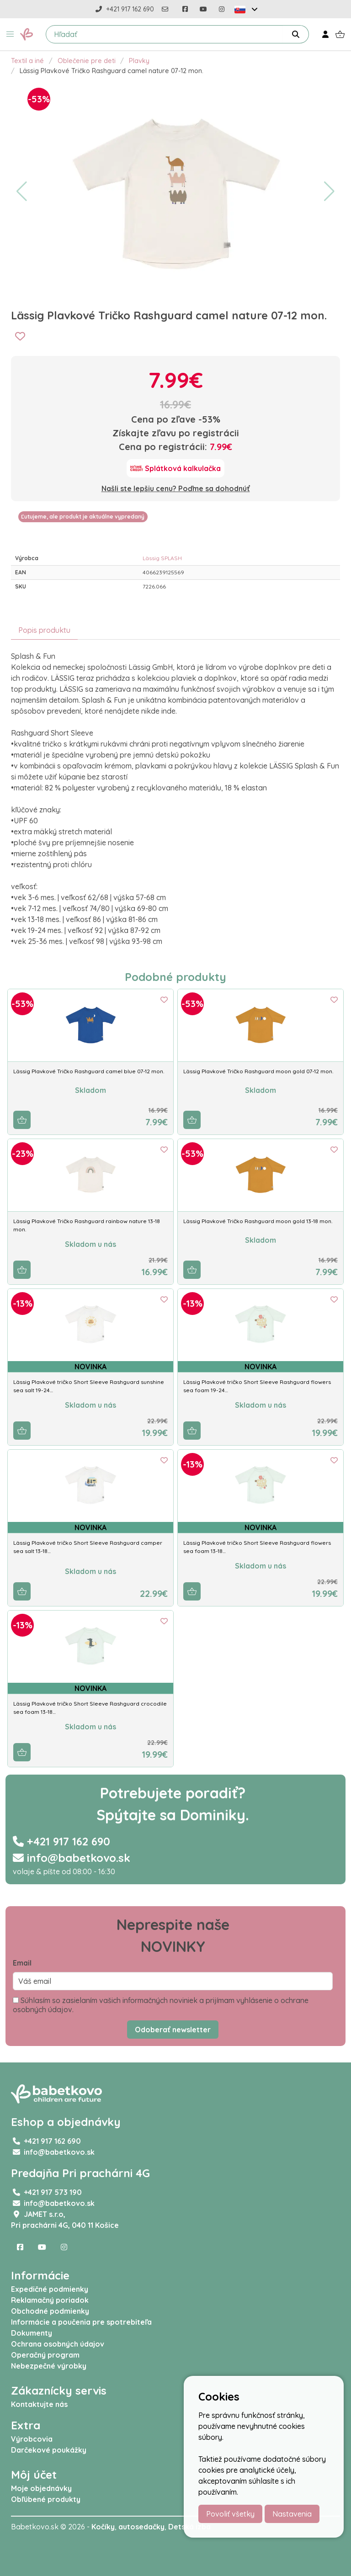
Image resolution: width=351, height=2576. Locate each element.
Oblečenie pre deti (87, 61)
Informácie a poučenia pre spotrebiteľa (81, 2322)
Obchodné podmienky (50, 2311)
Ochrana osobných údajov (57, 2343)
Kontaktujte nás (39, 2404)
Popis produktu (44, 630)
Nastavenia (292, 2513)
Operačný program (45, 2354)
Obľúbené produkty (45, 2499)
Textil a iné (27, 61)
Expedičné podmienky (49, 2289)
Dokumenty (31, 2332)
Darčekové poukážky (48, 2449)
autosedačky (141, 2526)
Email (22, 1962)
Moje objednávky (41, 2488)
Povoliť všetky (230, 2513)
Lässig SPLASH (162, 558)
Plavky (139, 61)
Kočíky (103, 2526)
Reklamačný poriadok (50, 2300)
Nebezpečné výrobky (48, 2365)
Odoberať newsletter (173, 2029)
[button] (10, 34)
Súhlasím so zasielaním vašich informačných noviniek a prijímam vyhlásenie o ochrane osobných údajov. (160, 2005)
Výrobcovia (32, 2438)
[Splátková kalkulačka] (175, 468)
